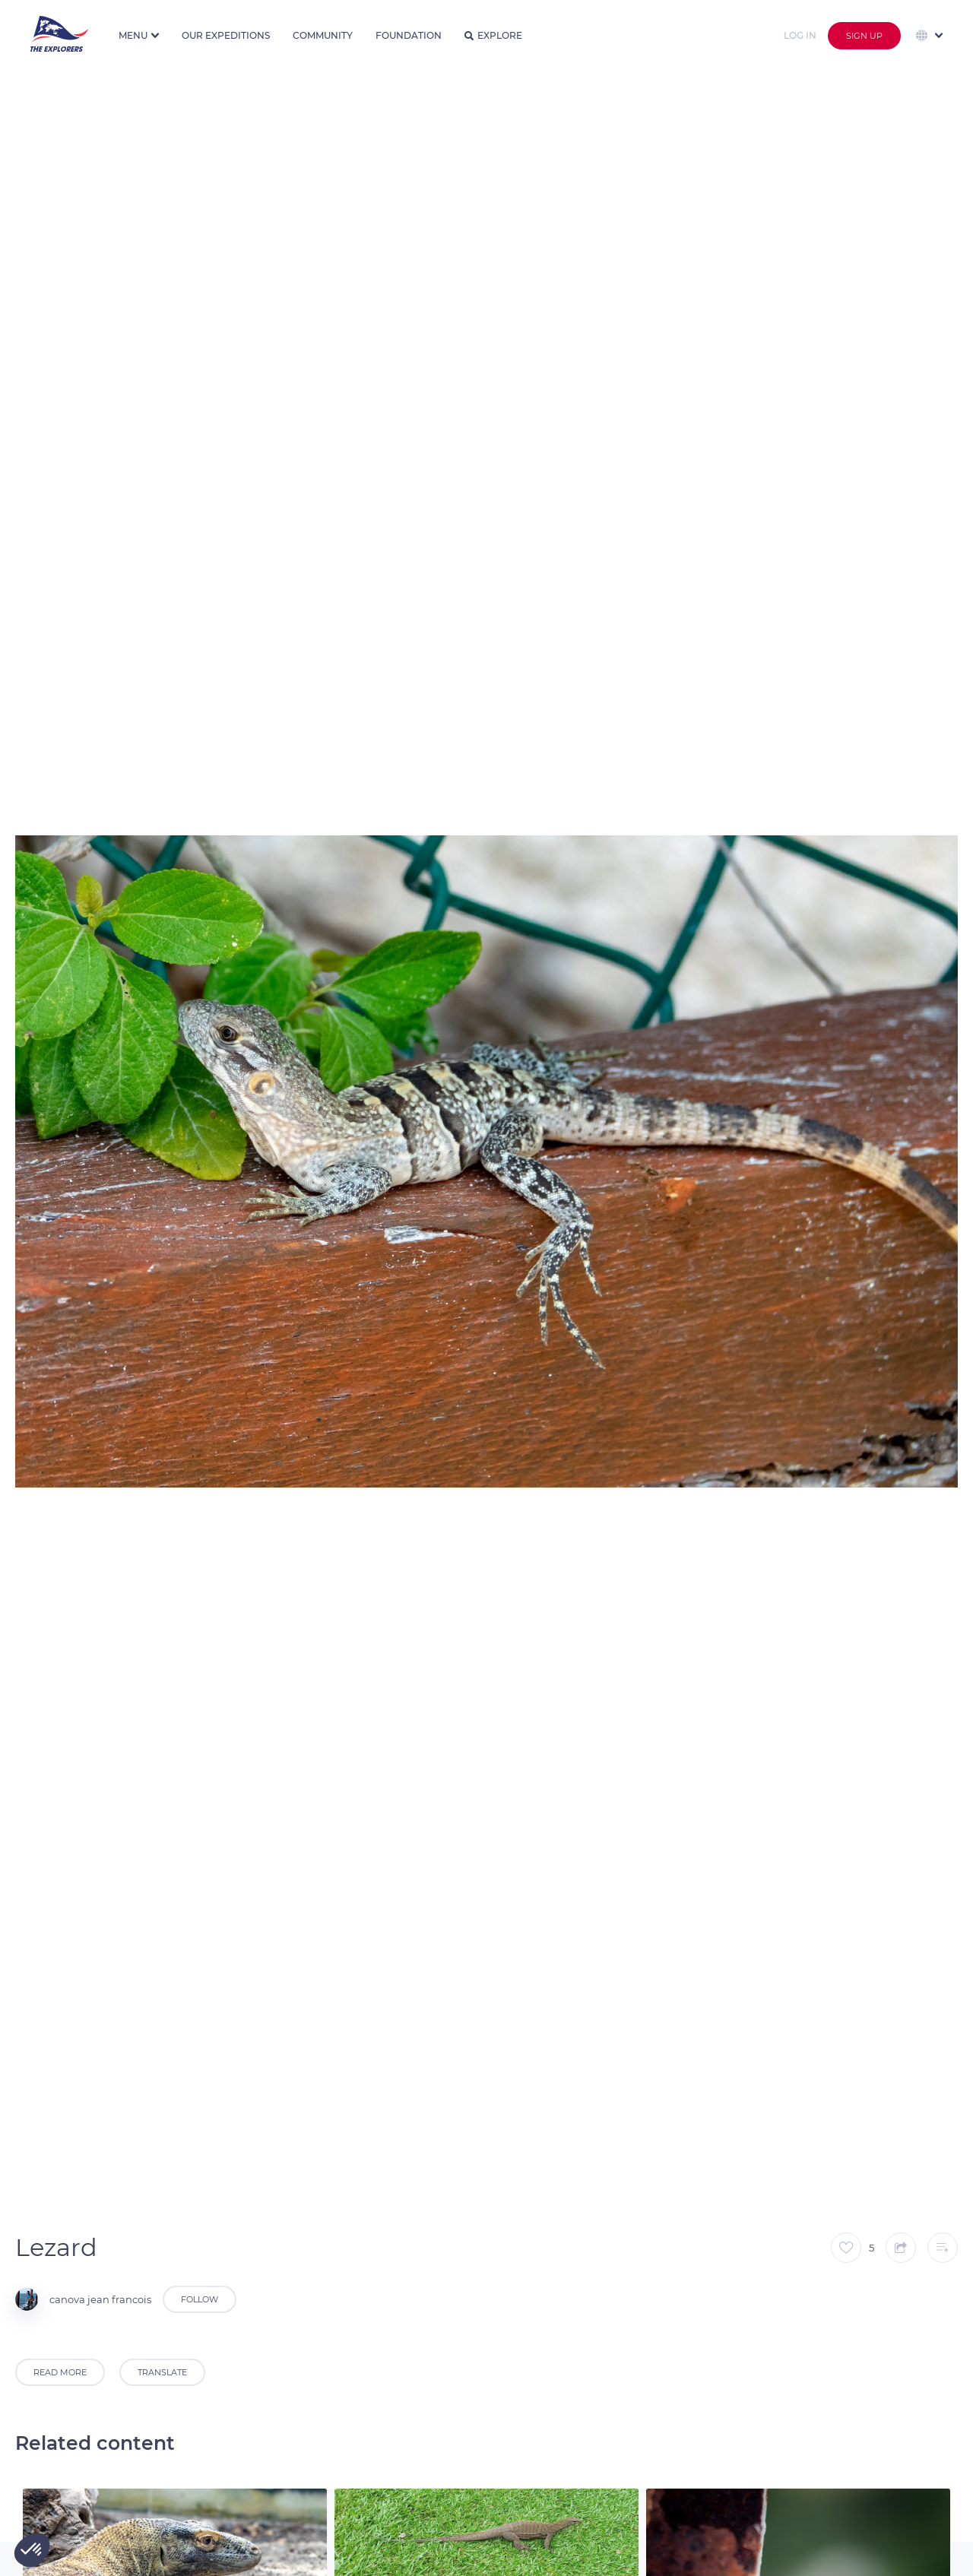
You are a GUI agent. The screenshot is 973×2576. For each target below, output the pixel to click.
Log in (800, 35)
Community (323, 35)
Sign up (864, 35)
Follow (199, 2299)
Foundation (409, 35)
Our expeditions (226, 35)
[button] (32, 2550)
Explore (493, 35)
